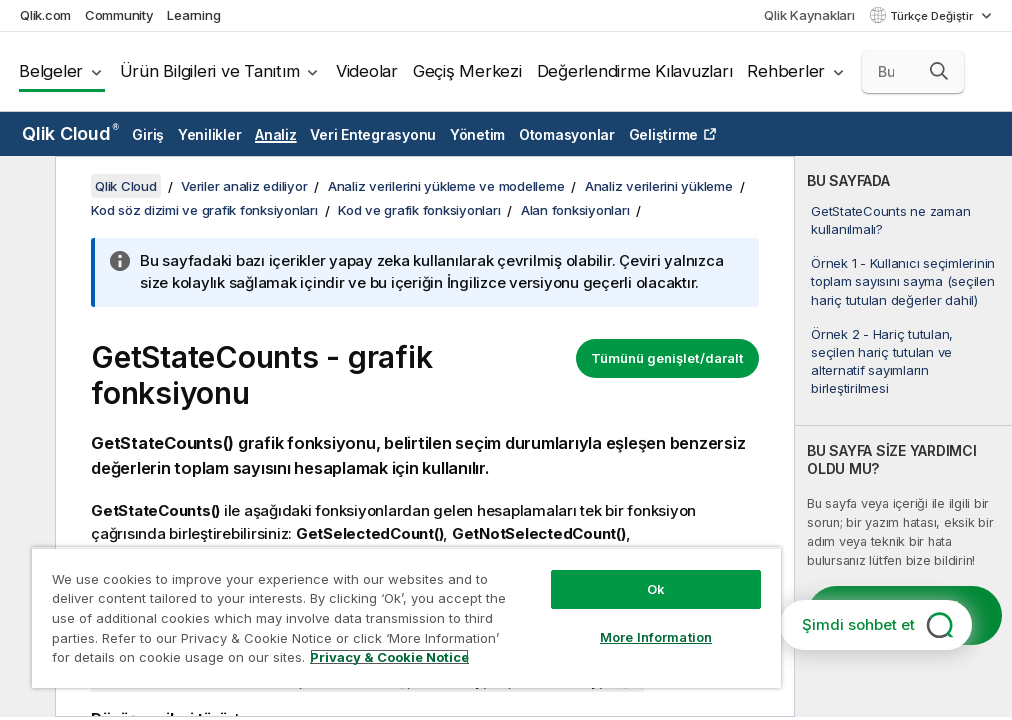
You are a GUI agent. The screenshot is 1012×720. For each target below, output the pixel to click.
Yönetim (477, 134)
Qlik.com (45, 15)
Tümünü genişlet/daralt (667, 358)
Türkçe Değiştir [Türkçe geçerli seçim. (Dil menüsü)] (933, 16)
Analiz (276, 134)
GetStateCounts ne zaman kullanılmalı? (890, 220)
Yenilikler (210, 134)
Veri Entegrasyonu (373, 134)
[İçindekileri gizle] (25, 187)
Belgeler (51, 71)
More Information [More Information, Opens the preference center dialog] (656, 637)
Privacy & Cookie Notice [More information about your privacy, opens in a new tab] (389, 657)
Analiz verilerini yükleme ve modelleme (446, 186)
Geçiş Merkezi (467, 71)
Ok (656, 589)
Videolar (367, 71)
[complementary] (903, 436)
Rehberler (786, 71)
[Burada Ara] (913, 72)
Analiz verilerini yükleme (659, 186)
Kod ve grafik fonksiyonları (419, 210)
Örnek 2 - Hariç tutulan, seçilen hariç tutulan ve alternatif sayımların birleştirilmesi (882, 361)
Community (119, 15)
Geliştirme (664, 134)
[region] (406, 617)
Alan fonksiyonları (575, 210)
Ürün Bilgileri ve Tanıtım (210, 71)
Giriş (148, 134)
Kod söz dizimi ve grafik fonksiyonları (204, 210)
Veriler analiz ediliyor (244, 186)
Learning (193, 15)
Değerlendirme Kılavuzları (635, 71)
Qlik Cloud (70, 133)
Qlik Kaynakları (809, 15)
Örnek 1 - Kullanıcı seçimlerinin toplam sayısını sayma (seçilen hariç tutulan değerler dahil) (903, 281)
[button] (939, 71)
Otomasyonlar (567, 134)
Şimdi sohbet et (858, 624)
